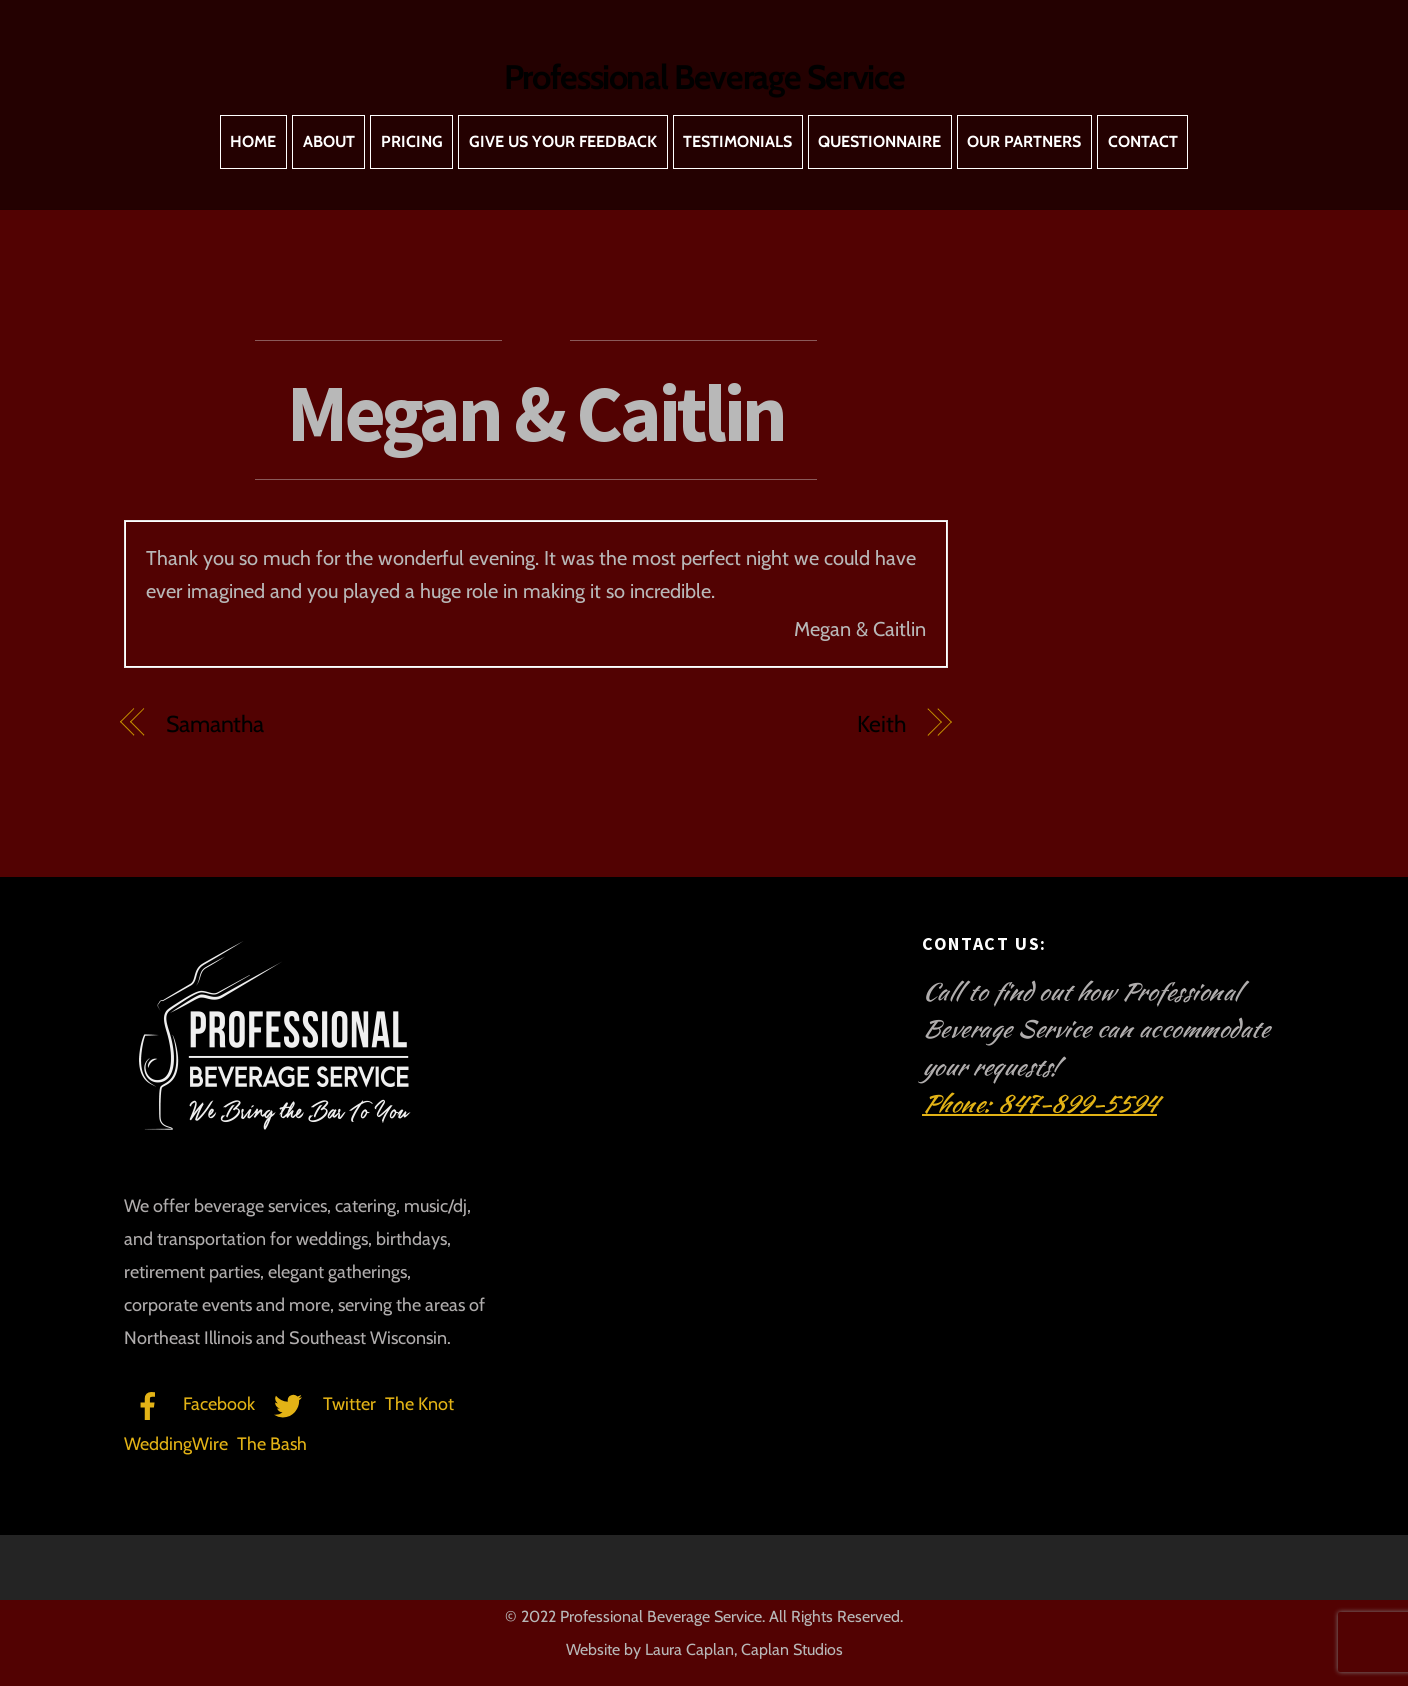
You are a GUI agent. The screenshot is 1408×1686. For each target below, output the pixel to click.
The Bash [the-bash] (272, 1444)
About (329, 141)
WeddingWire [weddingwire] (176, 1444)
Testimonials (737, 141)
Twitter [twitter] (320, 1404)
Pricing (412, 141)
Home (253, 141)
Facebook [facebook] (189, 1404)
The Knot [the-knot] (419, 1404)
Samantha (215, 724)
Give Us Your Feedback (563, 141)
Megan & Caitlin (536, 412)
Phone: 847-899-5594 (1039, 1104)
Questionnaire (879, 141)
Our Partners (1024, 141)
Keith (881, 724)
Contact (1143, 141)
